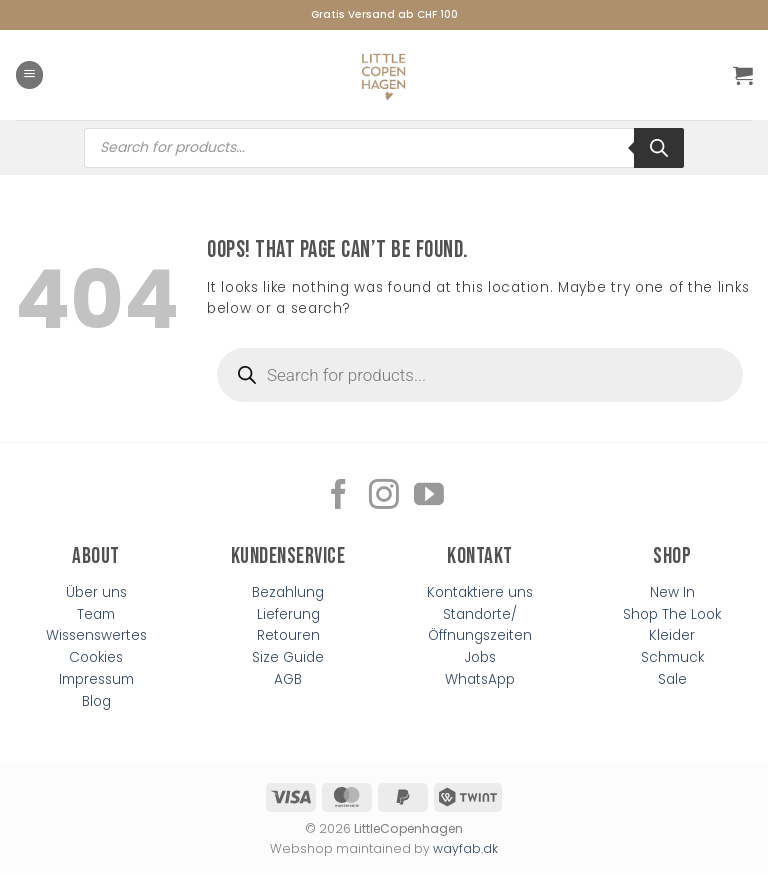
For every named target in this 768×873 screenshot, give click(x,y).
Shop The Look (672, 614)
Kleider (672, 635)
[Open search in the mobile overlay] (384, 148)
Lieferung (288, 614)
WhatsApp (480, 679)
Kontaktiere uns (480, 592)
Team (96, 614)
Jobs (480, 657)
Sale (672, 679)
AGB (288, 679)
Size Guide (288, 657)
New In (672, 592)
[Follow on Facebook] (339, 496)
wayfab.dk (465, 848)
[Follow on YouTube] (429, 496)
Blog (96, 701)
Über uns (96, 592)
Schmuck (672, 657)
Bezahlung (288, 592)
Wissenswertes (96, 635)
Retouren (288, 635)
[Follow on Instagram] (384, 496)
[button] (29, 75)
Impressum (96, 679)
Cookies (96, 657)
